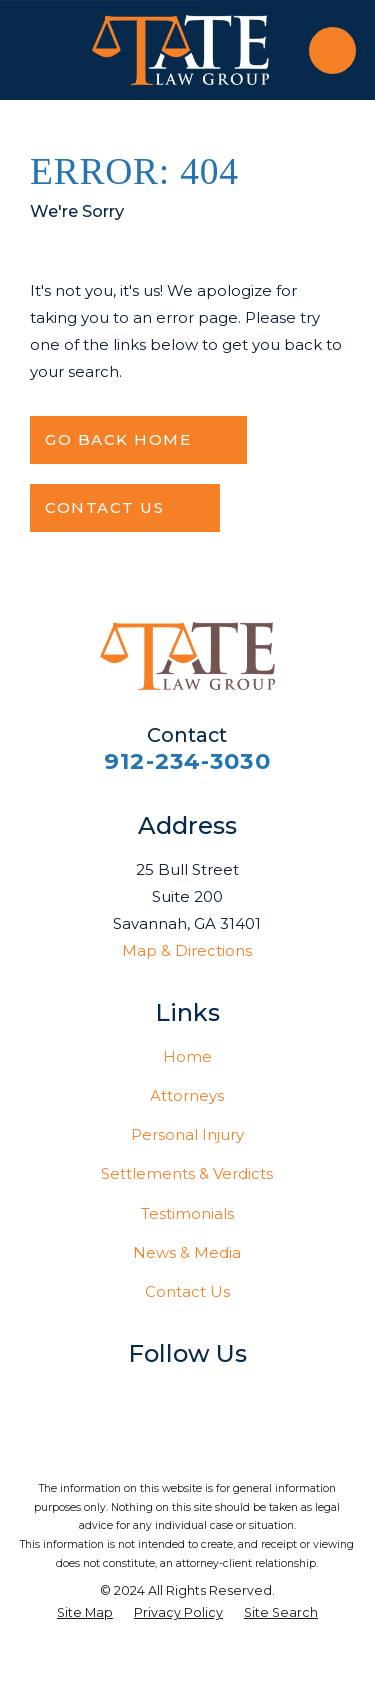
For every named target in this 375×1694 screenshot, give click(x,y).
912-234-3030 (187, 761)
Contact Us (187, 1291)
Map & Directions (187, 950)
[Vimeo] (269, 1394)
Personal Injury (187, 1134)
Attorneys (187, 1095)
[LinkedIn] (187, 1394)
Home (187, 1056)
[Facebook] (105, 1394)
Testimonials (187, 1213)
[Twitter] (146, 1394)
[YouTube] (228, 1394)
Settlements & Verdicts (187, 1173)
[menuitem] (85, 1613)
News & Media (187, 1252)
